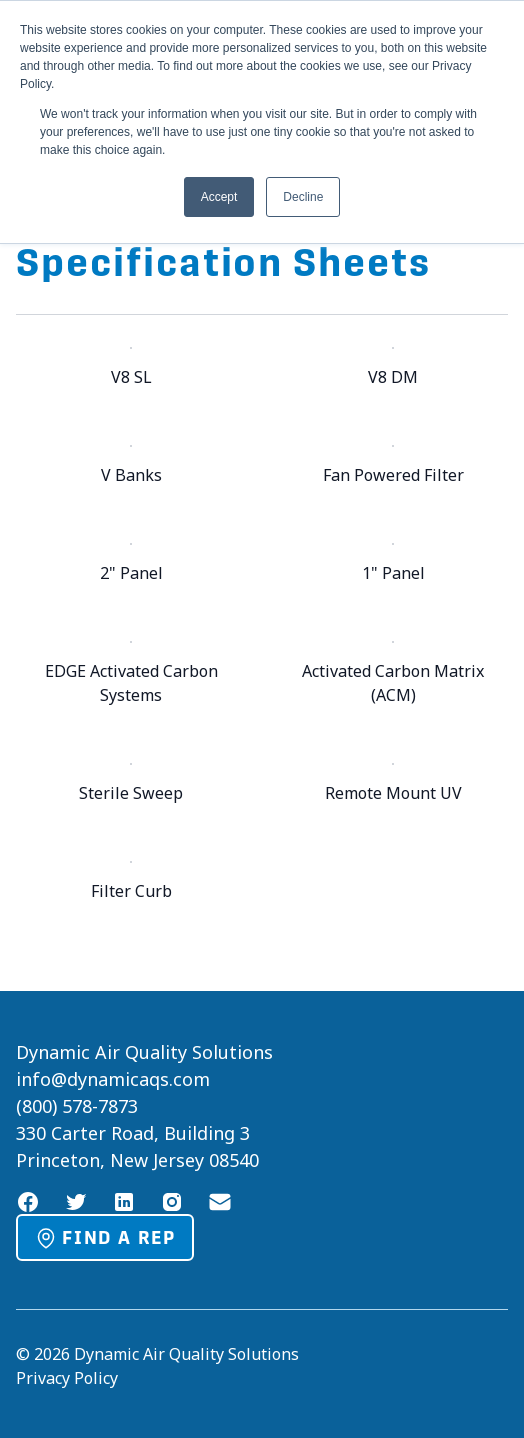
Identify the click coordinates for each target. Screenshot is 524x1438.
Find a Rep (105, 1238)
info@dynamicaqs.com (113, 1079)
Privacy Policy (67, 1378)
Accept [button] (219, 197)
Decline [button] (303, 197)
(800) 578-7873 (77, 1106)
